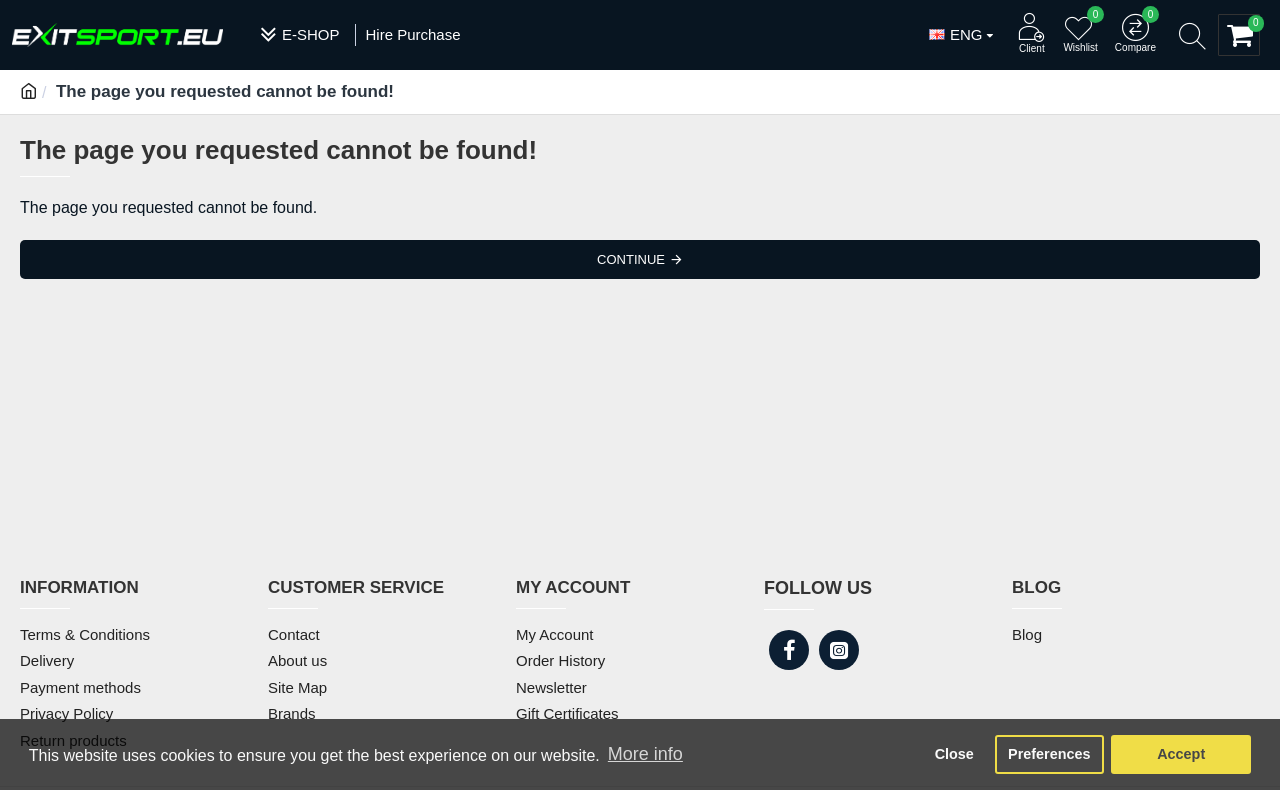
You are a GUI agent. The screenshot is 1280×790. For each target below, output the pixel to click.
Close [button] (954, 754)
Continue (631, 259)
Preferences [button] (1049, 754)
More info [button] (645, 754)
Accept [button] (1181, 754)
